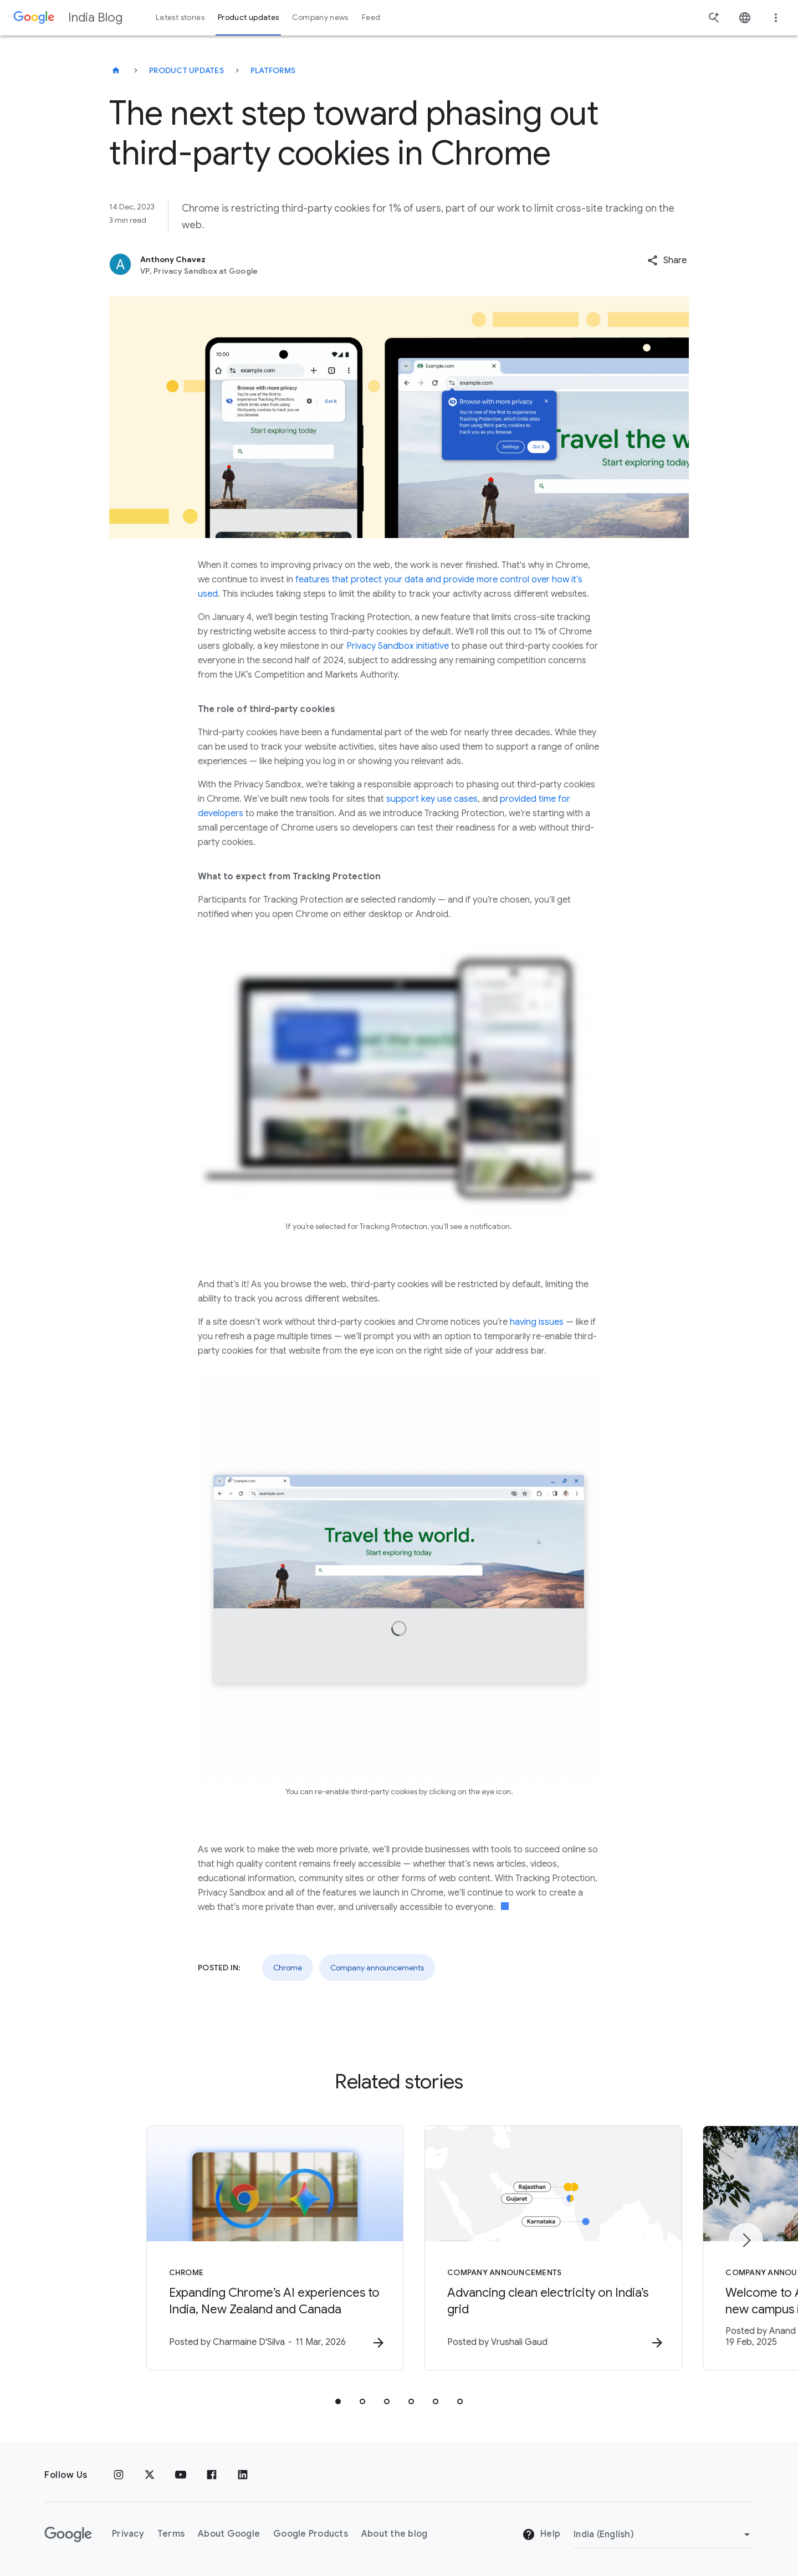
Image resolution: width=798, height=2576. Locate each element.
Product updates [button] (248, 17)
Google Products (310, 2533)
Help (541, 2534)
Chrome (287, 1968)
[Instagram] (118, 2475)
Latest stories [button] (180, 17)
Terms (171, 2533)
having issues (537, 1322)
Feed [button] (371, 17)
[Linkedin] (242, 2475)
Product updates (186, 70)
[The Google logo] (68, 2534)
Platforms (272, 70)
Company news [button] (320, 17)
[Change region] (664, 2534)
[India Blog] (116, 70)
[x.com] (149, 2475)
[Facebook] (211, 2475)
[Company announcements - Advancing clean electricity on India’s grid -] (544, 2248)
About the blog (394, 2533)
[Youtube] (180, 2475)
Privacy (128, 2533)
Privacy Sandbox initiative (397, 646)
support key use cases (432, 799)
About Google (229, 2533)
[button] (667, 260)
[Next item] (746, 2240)
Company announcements (377, 1968)
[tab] (338, 2402)
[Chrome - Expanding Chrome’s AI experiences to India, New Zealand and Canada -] (253, 2248)
